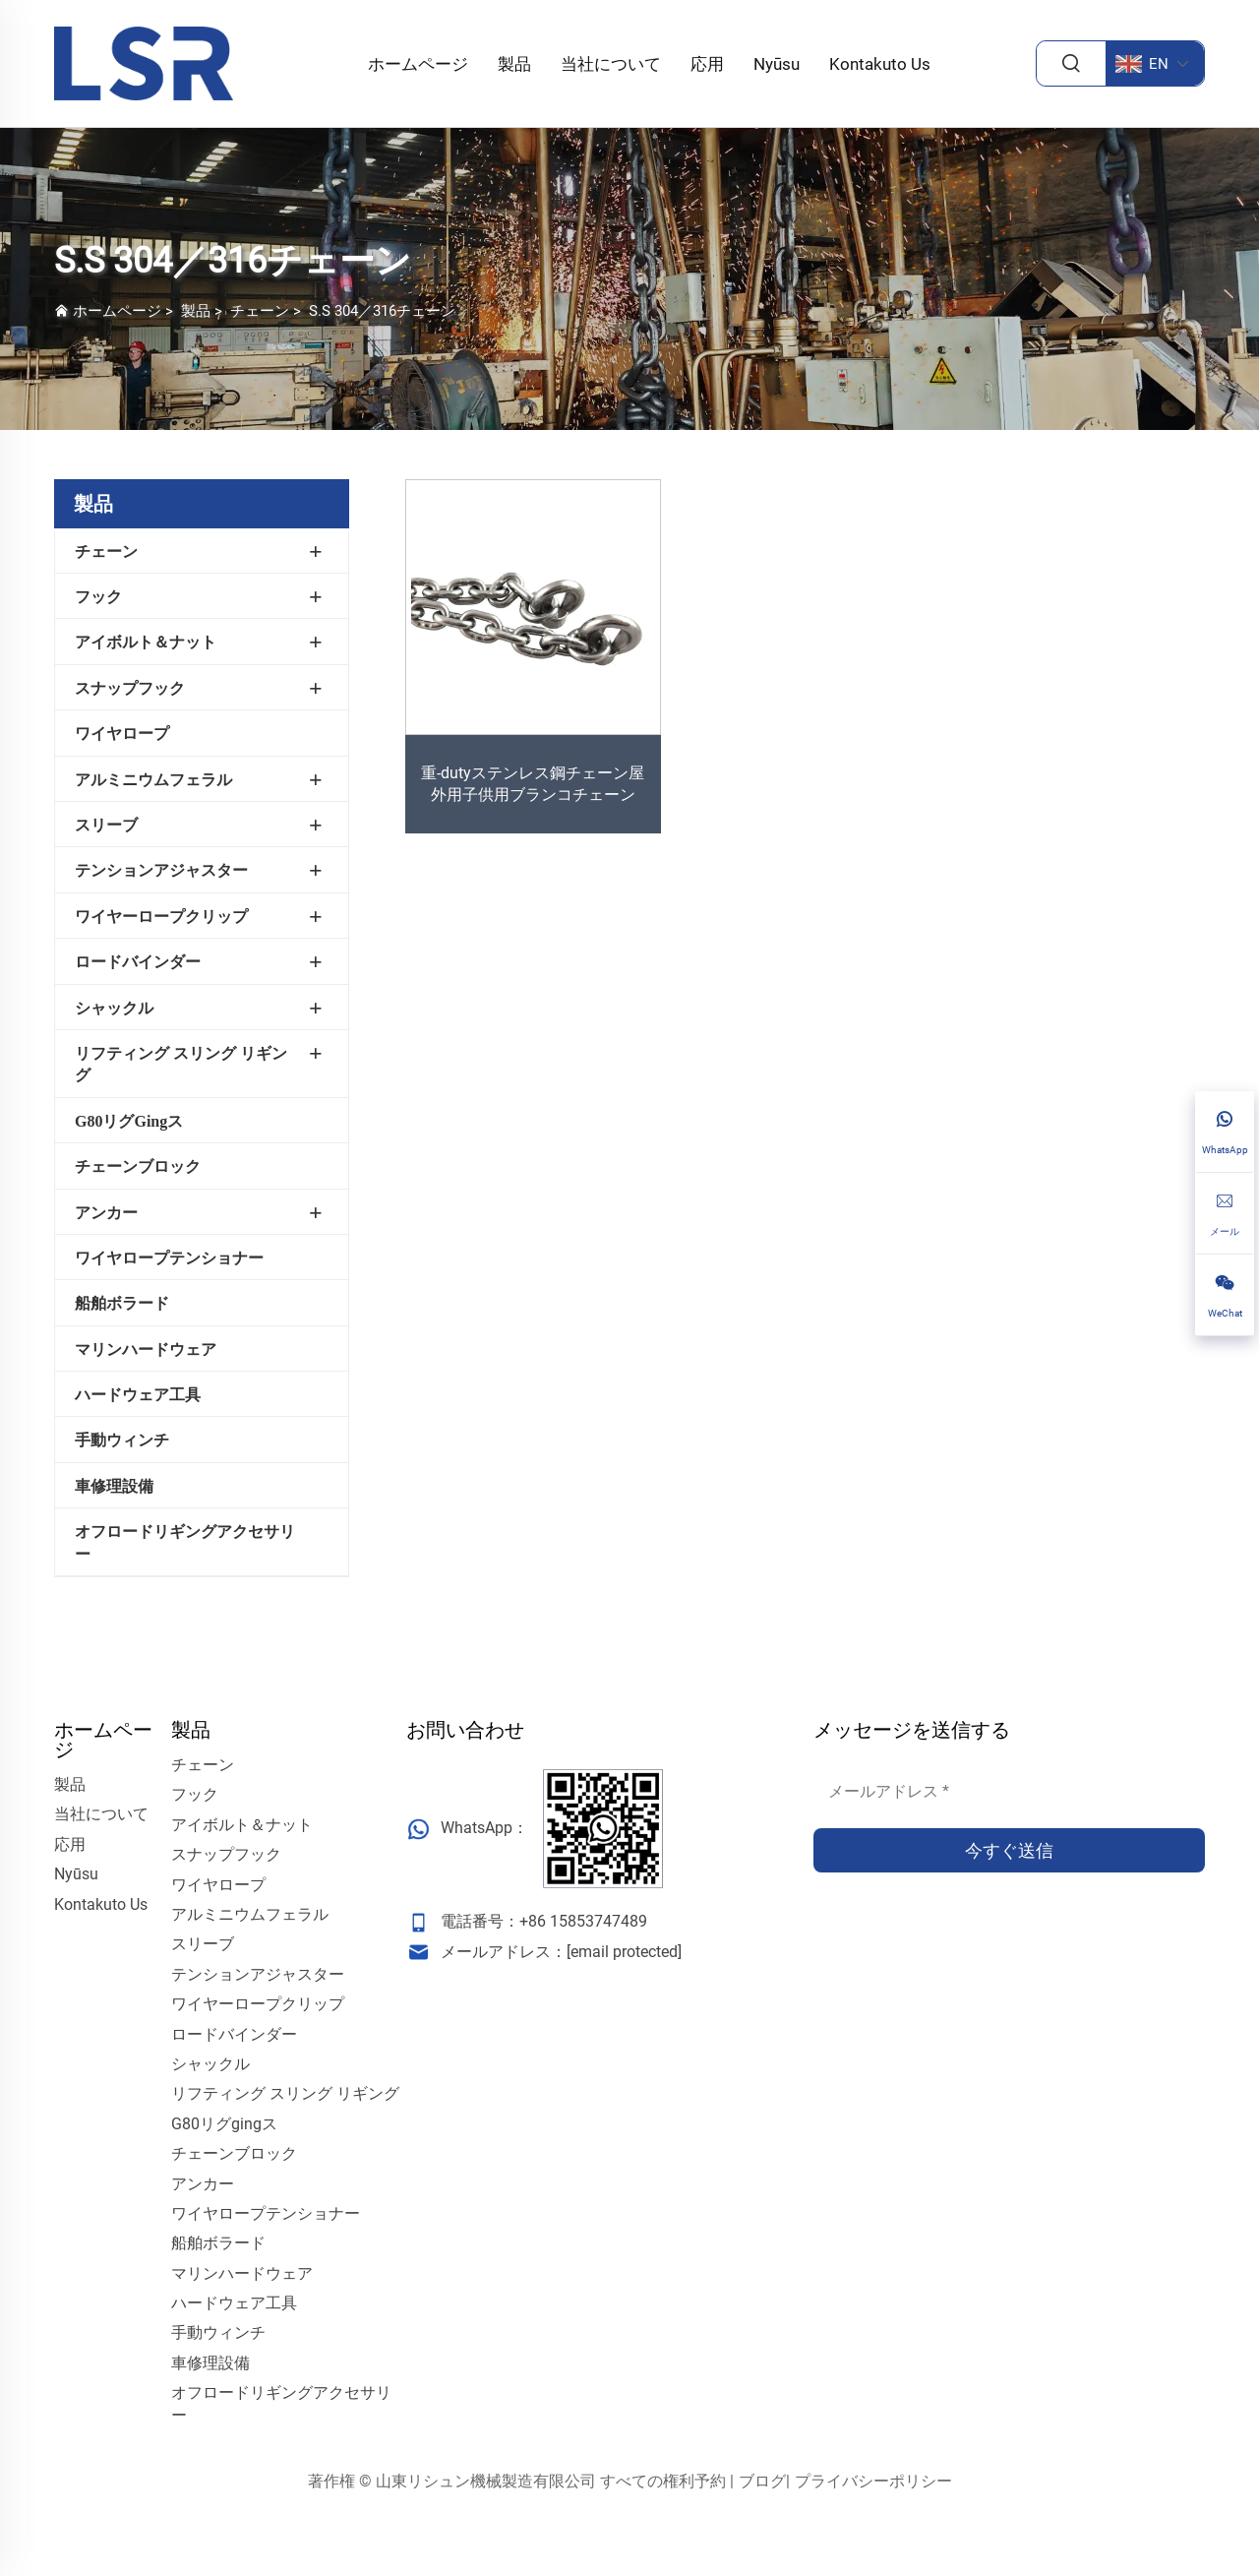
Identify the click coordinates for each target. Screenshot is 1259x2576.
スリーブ (106, 825)
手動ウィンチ (122, 1440)
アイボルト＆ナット (145, 642)
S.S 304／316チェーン (382, 311)
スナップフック (130, 688)
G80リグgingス (129, 1121)
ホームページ (418, 64)
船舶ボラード (122, 1303)
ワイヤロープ (122, 733)
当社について (611, 64)
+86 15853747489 (583, 1921)
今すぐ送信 (1009, 1850)
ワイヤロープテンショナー (169, 1258)
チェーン (259, 311)
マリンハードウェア (145, 1349)
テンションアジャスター (161, 870)
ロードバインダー (138, 961)
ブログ (762, 2481)
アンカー (106, 1212)
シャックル (114, 1008)
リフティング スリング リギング (181, 1064)
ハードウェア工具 (138, 1394)
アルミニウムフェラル (153, 779)
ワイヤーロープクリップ (161, 916)
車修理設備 (114, 1486)
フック (98, 596)
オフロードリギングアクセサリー (185, 1542)
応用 (707, 64)
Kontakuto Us (879, 64)
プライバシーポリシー (873, 2481)
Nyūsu (776, 64)
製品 (514, 64)
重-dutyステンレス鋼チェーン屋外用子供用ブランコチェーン (532, 784)
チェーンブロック (138, 1166)
